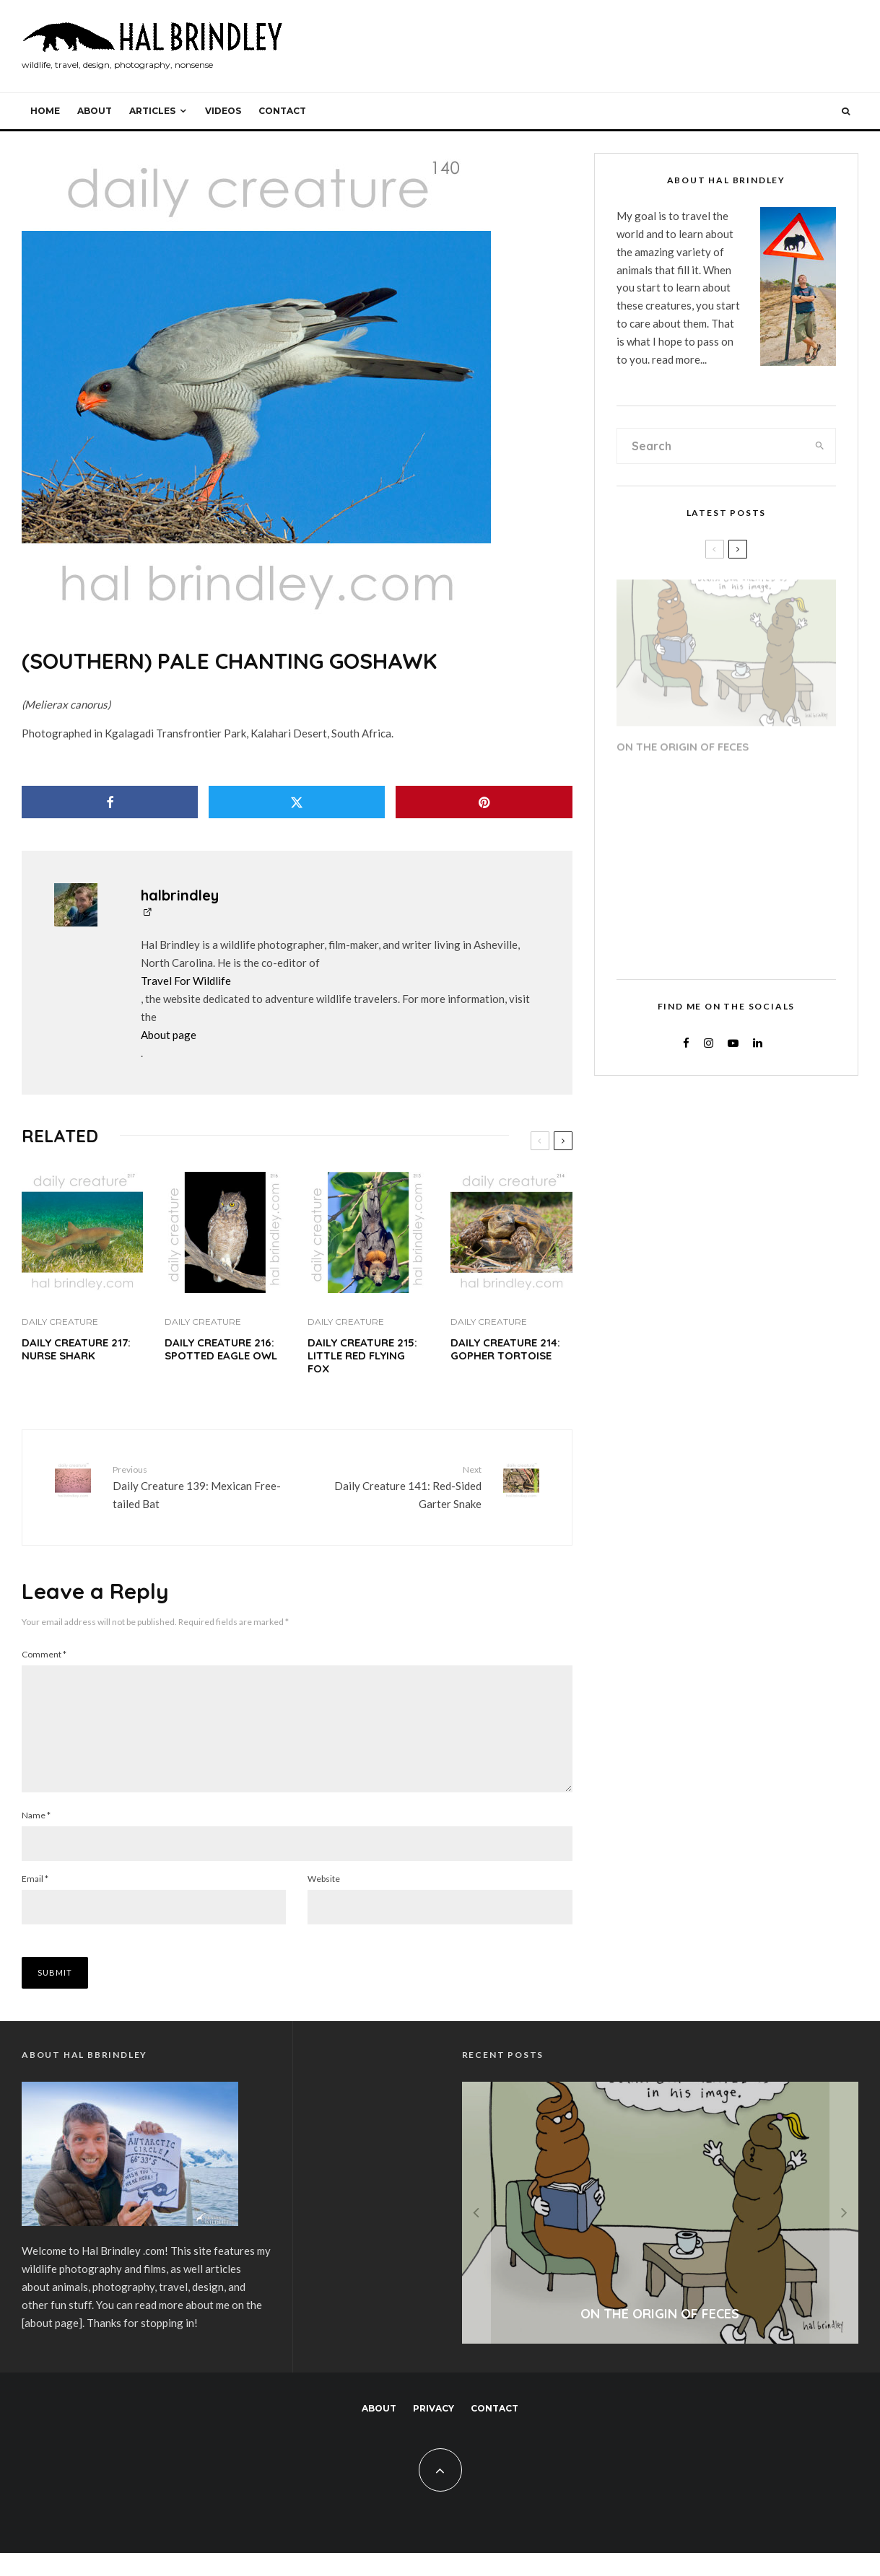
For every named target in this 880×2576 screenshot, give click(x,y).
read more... (679, 359)
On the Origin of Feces (683, 741)
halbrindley (180, 895)
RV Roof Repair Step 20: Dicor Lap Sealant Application (745, 798)
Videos (223, 110)
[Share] (110, 802)
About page (168, 1034)
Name (36, 1838)
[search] (820, 446)
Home (45, 110)
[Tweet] (297, 802)
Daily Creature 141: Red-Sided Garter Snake (394, 1486)
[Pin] (484, 802)
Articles (152, 110)
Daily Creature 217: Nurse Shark (76, 1349)
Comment (44, 1654)
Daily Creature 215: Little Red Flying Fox (362, 1355)
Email (35, 1901)
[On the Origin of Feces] (660, 2236)
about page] (53, 2345)
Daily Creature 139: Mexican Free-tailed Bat (199, 1486)
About (94, 110)
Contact (282, 110)
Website (324, 1901)
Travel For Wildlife (186, 980)
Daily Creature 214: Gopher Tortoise (505, 1349)
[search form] (711, 446)
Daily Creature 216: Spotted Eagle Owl (221, 1349)
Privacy (433, 2431)
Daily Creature (60, 1321)
